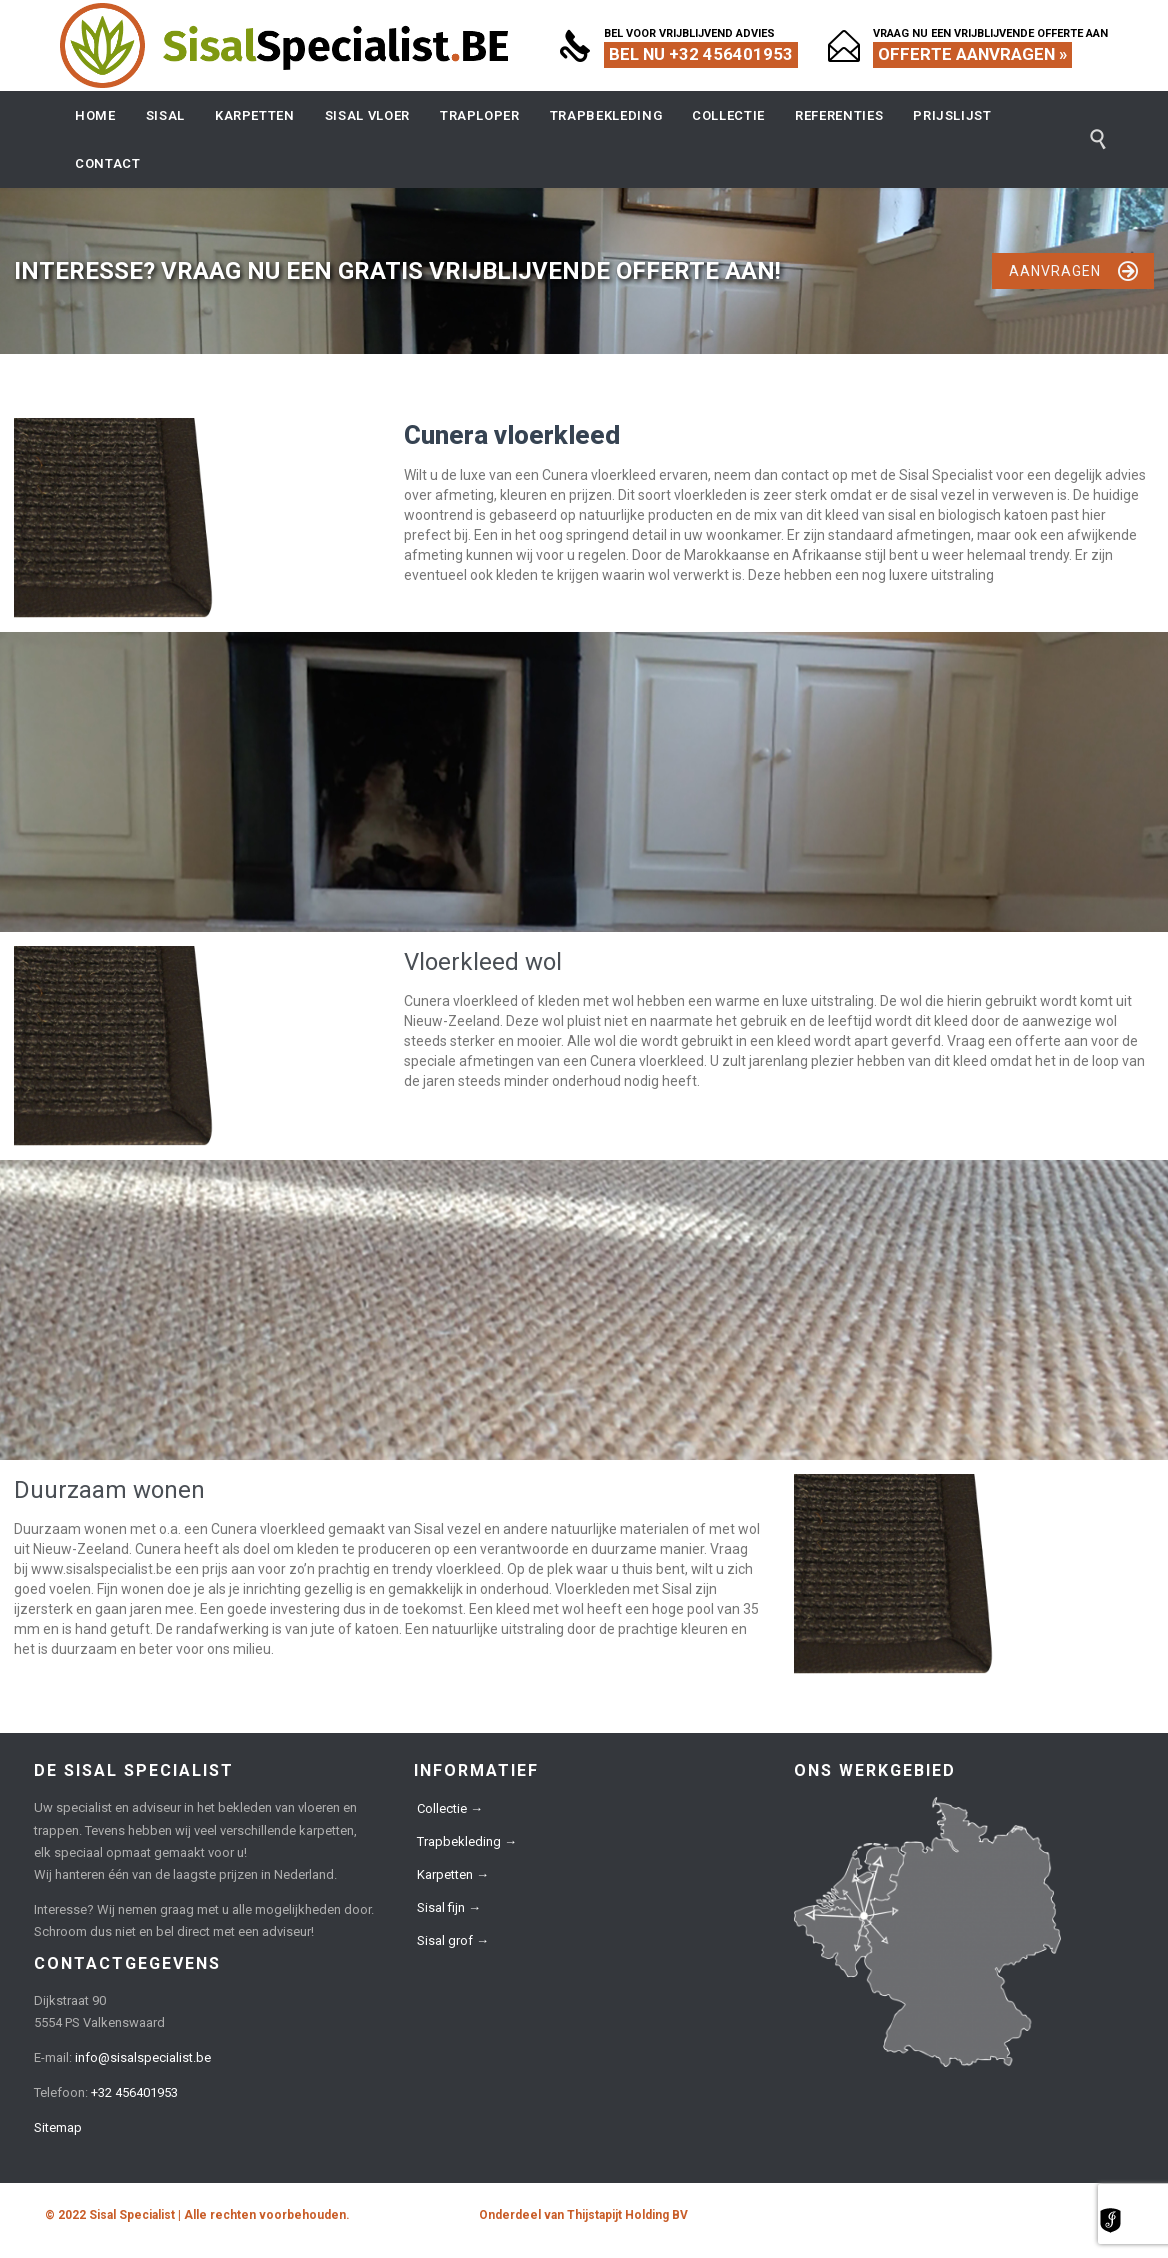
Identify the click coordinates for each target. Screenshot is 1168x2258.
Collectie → (450, 1808)
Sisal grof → (453, 1940)
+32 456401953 (134, 2092)
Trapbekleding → (467, 1841)
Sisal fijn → (449, 1907)
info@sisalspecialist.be (143, 2057)
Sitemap (58, 2127)
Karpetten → (453, 1874)
